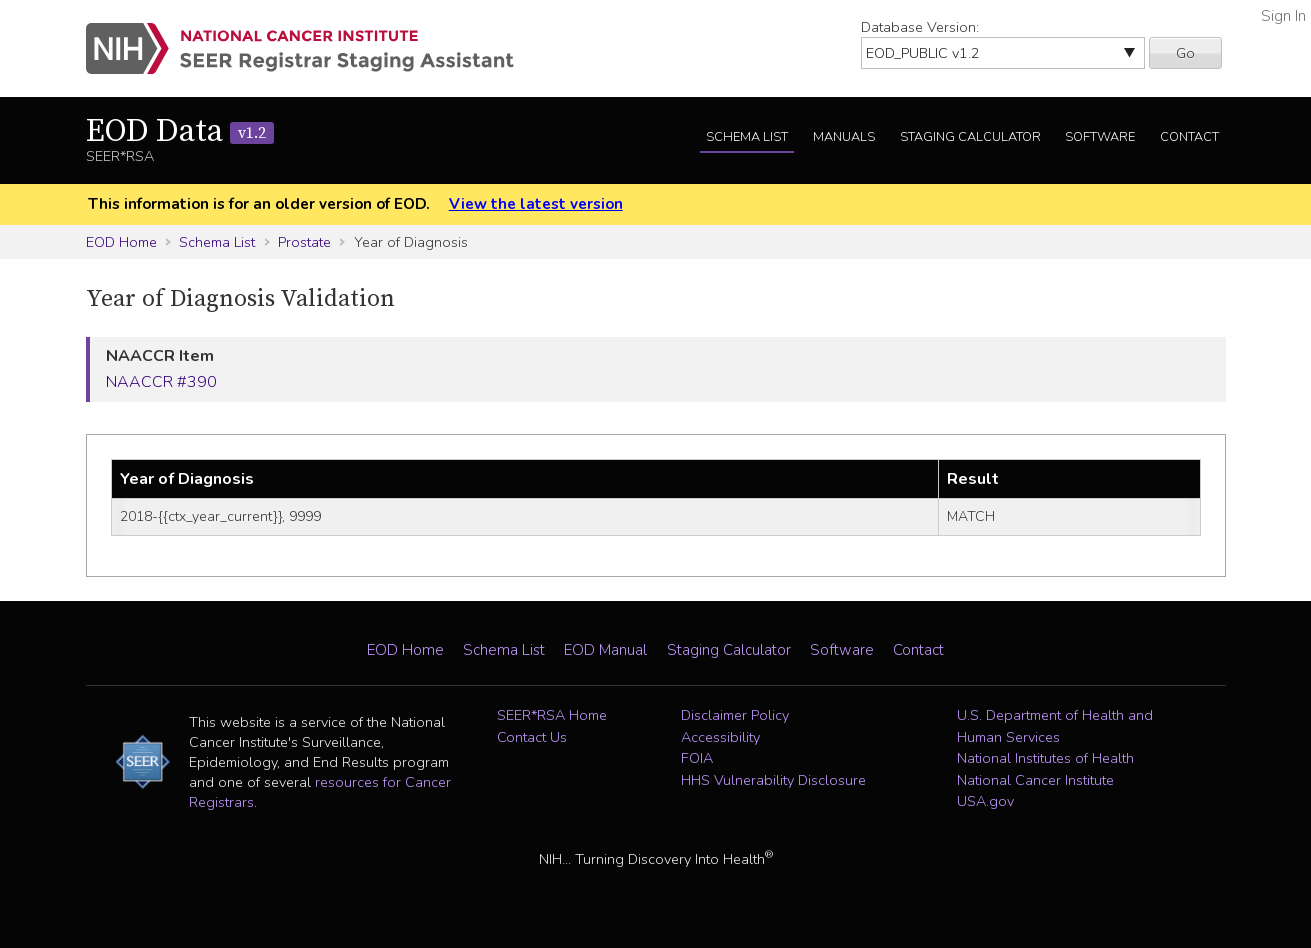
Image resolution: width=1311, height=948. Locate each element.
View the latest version (536, 204)
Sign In (1283, 16)
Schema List (747, 137)
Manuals (844, 137)
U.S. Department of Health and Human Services (1055, 726)
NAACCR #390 (161, 382)
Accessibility (720, 737)
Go (1185, 53)
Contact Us (532, 737)
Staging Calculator (970, 137)
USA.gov (985, 801)
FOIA (697, 758)
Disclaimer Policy (735, 715)
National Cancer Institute (1035, 780)
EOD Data (180, 132)
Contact (1189, 137)
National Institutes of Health (1045, 758)
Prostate (304, 242)
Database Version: (920, 27)
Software (1100, 137)
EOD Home (121, 242)
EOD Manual (605, 650)
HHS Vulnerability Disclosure (773, 780)
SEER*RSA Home (552, 715)
